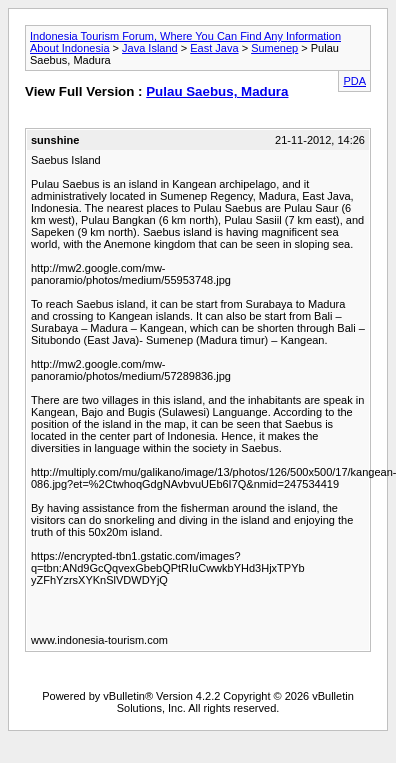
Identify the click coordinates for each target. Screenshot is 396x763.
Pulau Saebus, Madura (217, 91)
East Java (214, 48)
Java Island (150, 48)
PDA (354, 81)
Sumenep (274, 48)
